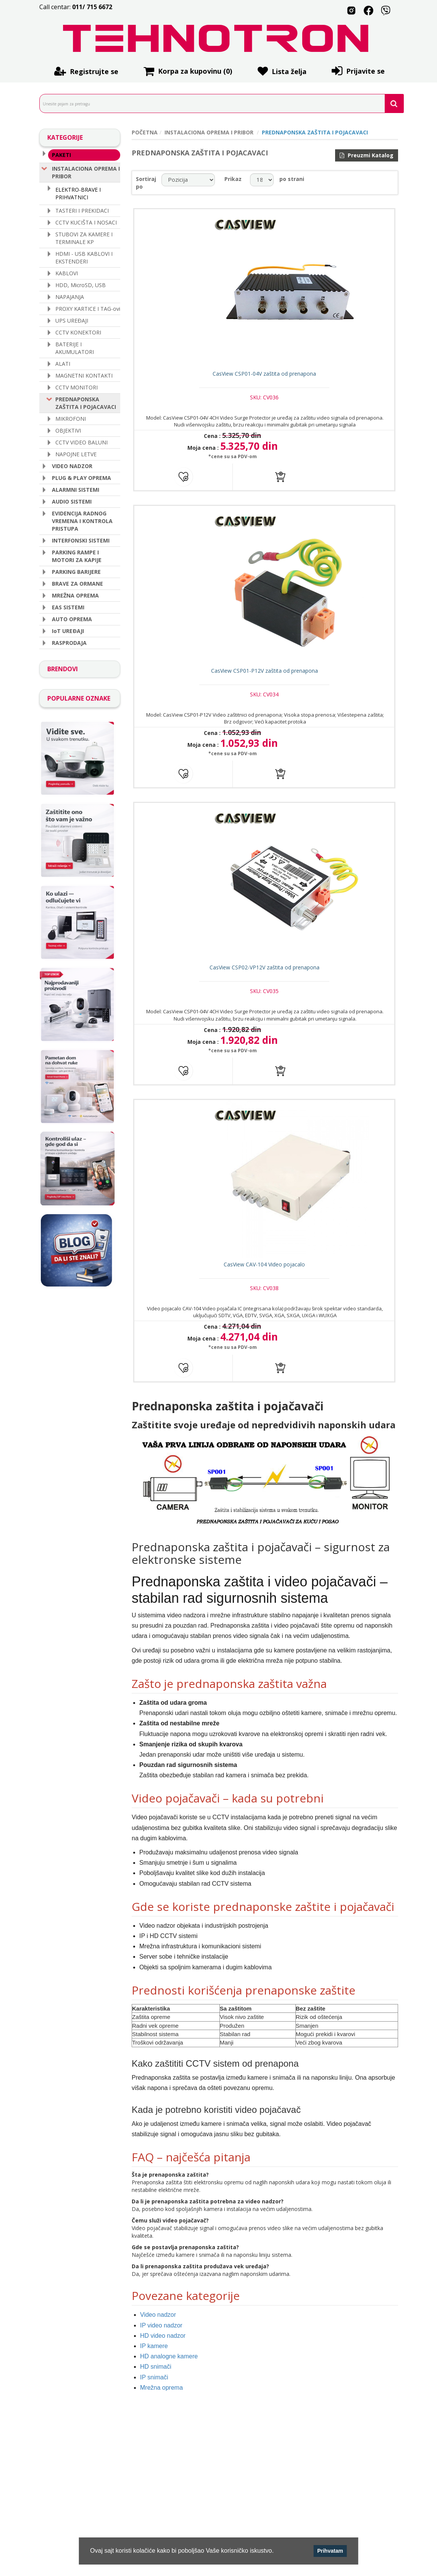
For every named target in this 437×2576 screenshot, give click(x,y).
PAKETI (61, 154)
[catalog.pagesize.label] (262, 179)
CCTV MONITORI (76, 386)
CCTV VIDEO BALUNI (81, 441)
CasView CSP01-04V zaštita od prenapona (264, 376)
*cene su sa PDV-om (231, 459)
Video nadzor (158, 2325)
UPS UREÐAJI (71, 319)
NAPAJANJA (69, 296)
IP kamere (154, 2356)
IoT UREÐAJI (68, 630)
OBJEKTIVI (68, 429)
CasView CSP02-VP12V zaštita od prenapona (265, 975)
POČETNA (145, 132)
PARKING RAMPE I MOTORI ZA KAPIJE (77, 555)
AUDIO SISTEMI (72, 500)
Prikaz (233, 179)
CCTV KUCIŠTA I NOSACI (86, 221)
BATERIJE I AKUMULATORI (74, 347)
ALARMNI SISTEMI (75, 489)
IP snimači (154, 2388)
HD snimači (155, 2377)
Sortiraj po (146, 182)
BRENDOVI (62, 668)
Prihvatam (330, 2551)
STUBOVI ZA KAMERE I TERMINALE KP (84, 237)
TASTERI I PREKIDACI (82, 209)
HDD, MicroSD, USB (80, 284)
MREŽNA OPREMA (75, 594)
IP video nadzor (161, 2336)
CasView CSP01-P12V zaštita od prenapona (264, 675)
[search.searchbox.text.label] (218, 103)
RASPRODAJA (69, 642)
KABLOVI (66, 272)
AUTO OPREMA (72, 618)
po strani (291, 179)
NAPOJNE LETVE (76, 453)
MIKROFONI (70, 418)
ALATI (62, 363)
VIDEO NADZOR (72, 465)
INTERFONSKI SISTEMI (81, 539)
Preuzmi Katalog (366, 155)
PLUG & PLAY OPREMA (81, 477)
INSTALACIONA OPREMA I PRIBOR (86, 171)
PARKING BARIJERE (76, 571)
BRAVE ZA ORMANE (77, 582)
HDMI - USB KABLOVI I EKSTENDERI (84, 256)
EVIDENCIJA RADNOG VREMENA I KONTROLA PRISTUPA (82, 520)
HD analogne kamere (169, 2367)
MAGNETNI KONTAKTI (84, 374)
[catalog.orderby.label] (188, 179)
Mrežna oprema (161, 2398)
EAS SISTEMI (68, 606)
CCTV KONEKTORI (78, 331)
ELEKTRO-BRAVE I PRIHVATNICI (78, 192)
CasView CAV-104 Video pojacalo (264, 1275)
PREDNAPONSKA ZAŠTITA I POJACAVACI (85, 402)
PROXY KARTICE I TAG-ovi (87, 308)
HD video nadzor (162, 2346)
